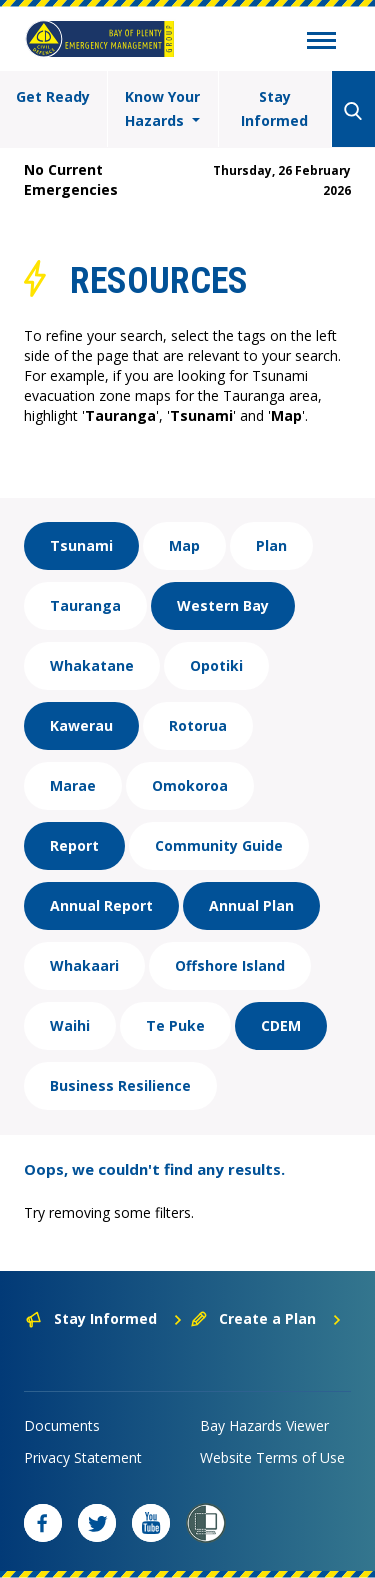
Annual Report (101, 905)
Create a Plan (266, 1318)
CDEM (281, 1025)
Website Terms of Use (272, 1457)
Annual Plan (251, 905)
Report (74, 845)
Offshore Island (230, 965)
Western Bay (223, 605)
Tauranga (85, 605)
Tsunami (81, 545)
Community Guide (219, 845)
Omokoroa (190, 785)
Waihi (70, 1025)
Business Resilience (120, 1085)
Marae (73, 785)
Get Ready (53, 96)
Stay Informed (274, 108)
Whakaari (84, 965)
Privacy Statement (83, 1457)
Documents (62, 1425)
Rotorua (198, 725)
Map (184, 545)
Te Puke (175, 1025)
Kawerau (81, 725)
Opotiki (216, 665)
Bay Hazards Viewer (264, 1425)
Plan (271, 545)
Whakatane (92, 665)
